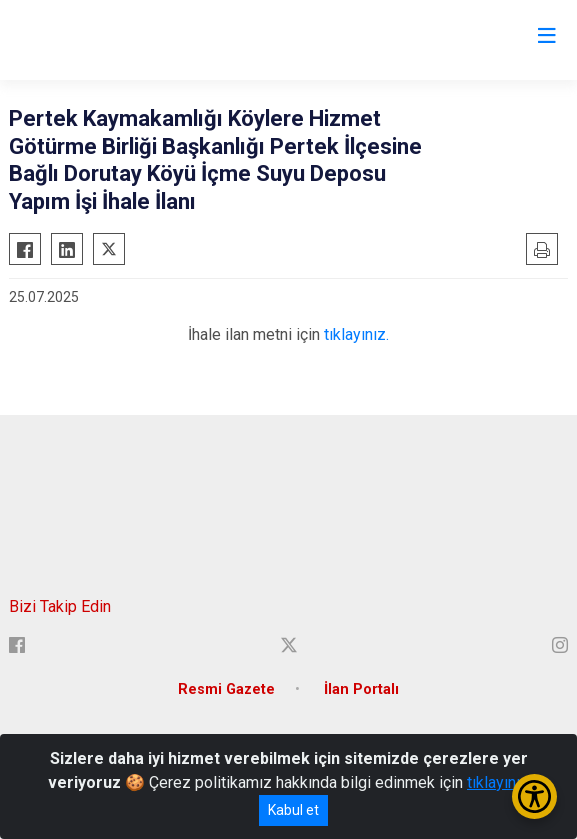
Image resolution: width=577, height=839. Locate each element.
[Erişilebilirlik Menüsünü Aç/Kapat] (534, 796)
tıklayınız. (356, 334)
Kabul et (293, 810)
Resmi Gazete (226, 689)
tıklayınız (498, 782)
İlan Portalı (361, 689)
